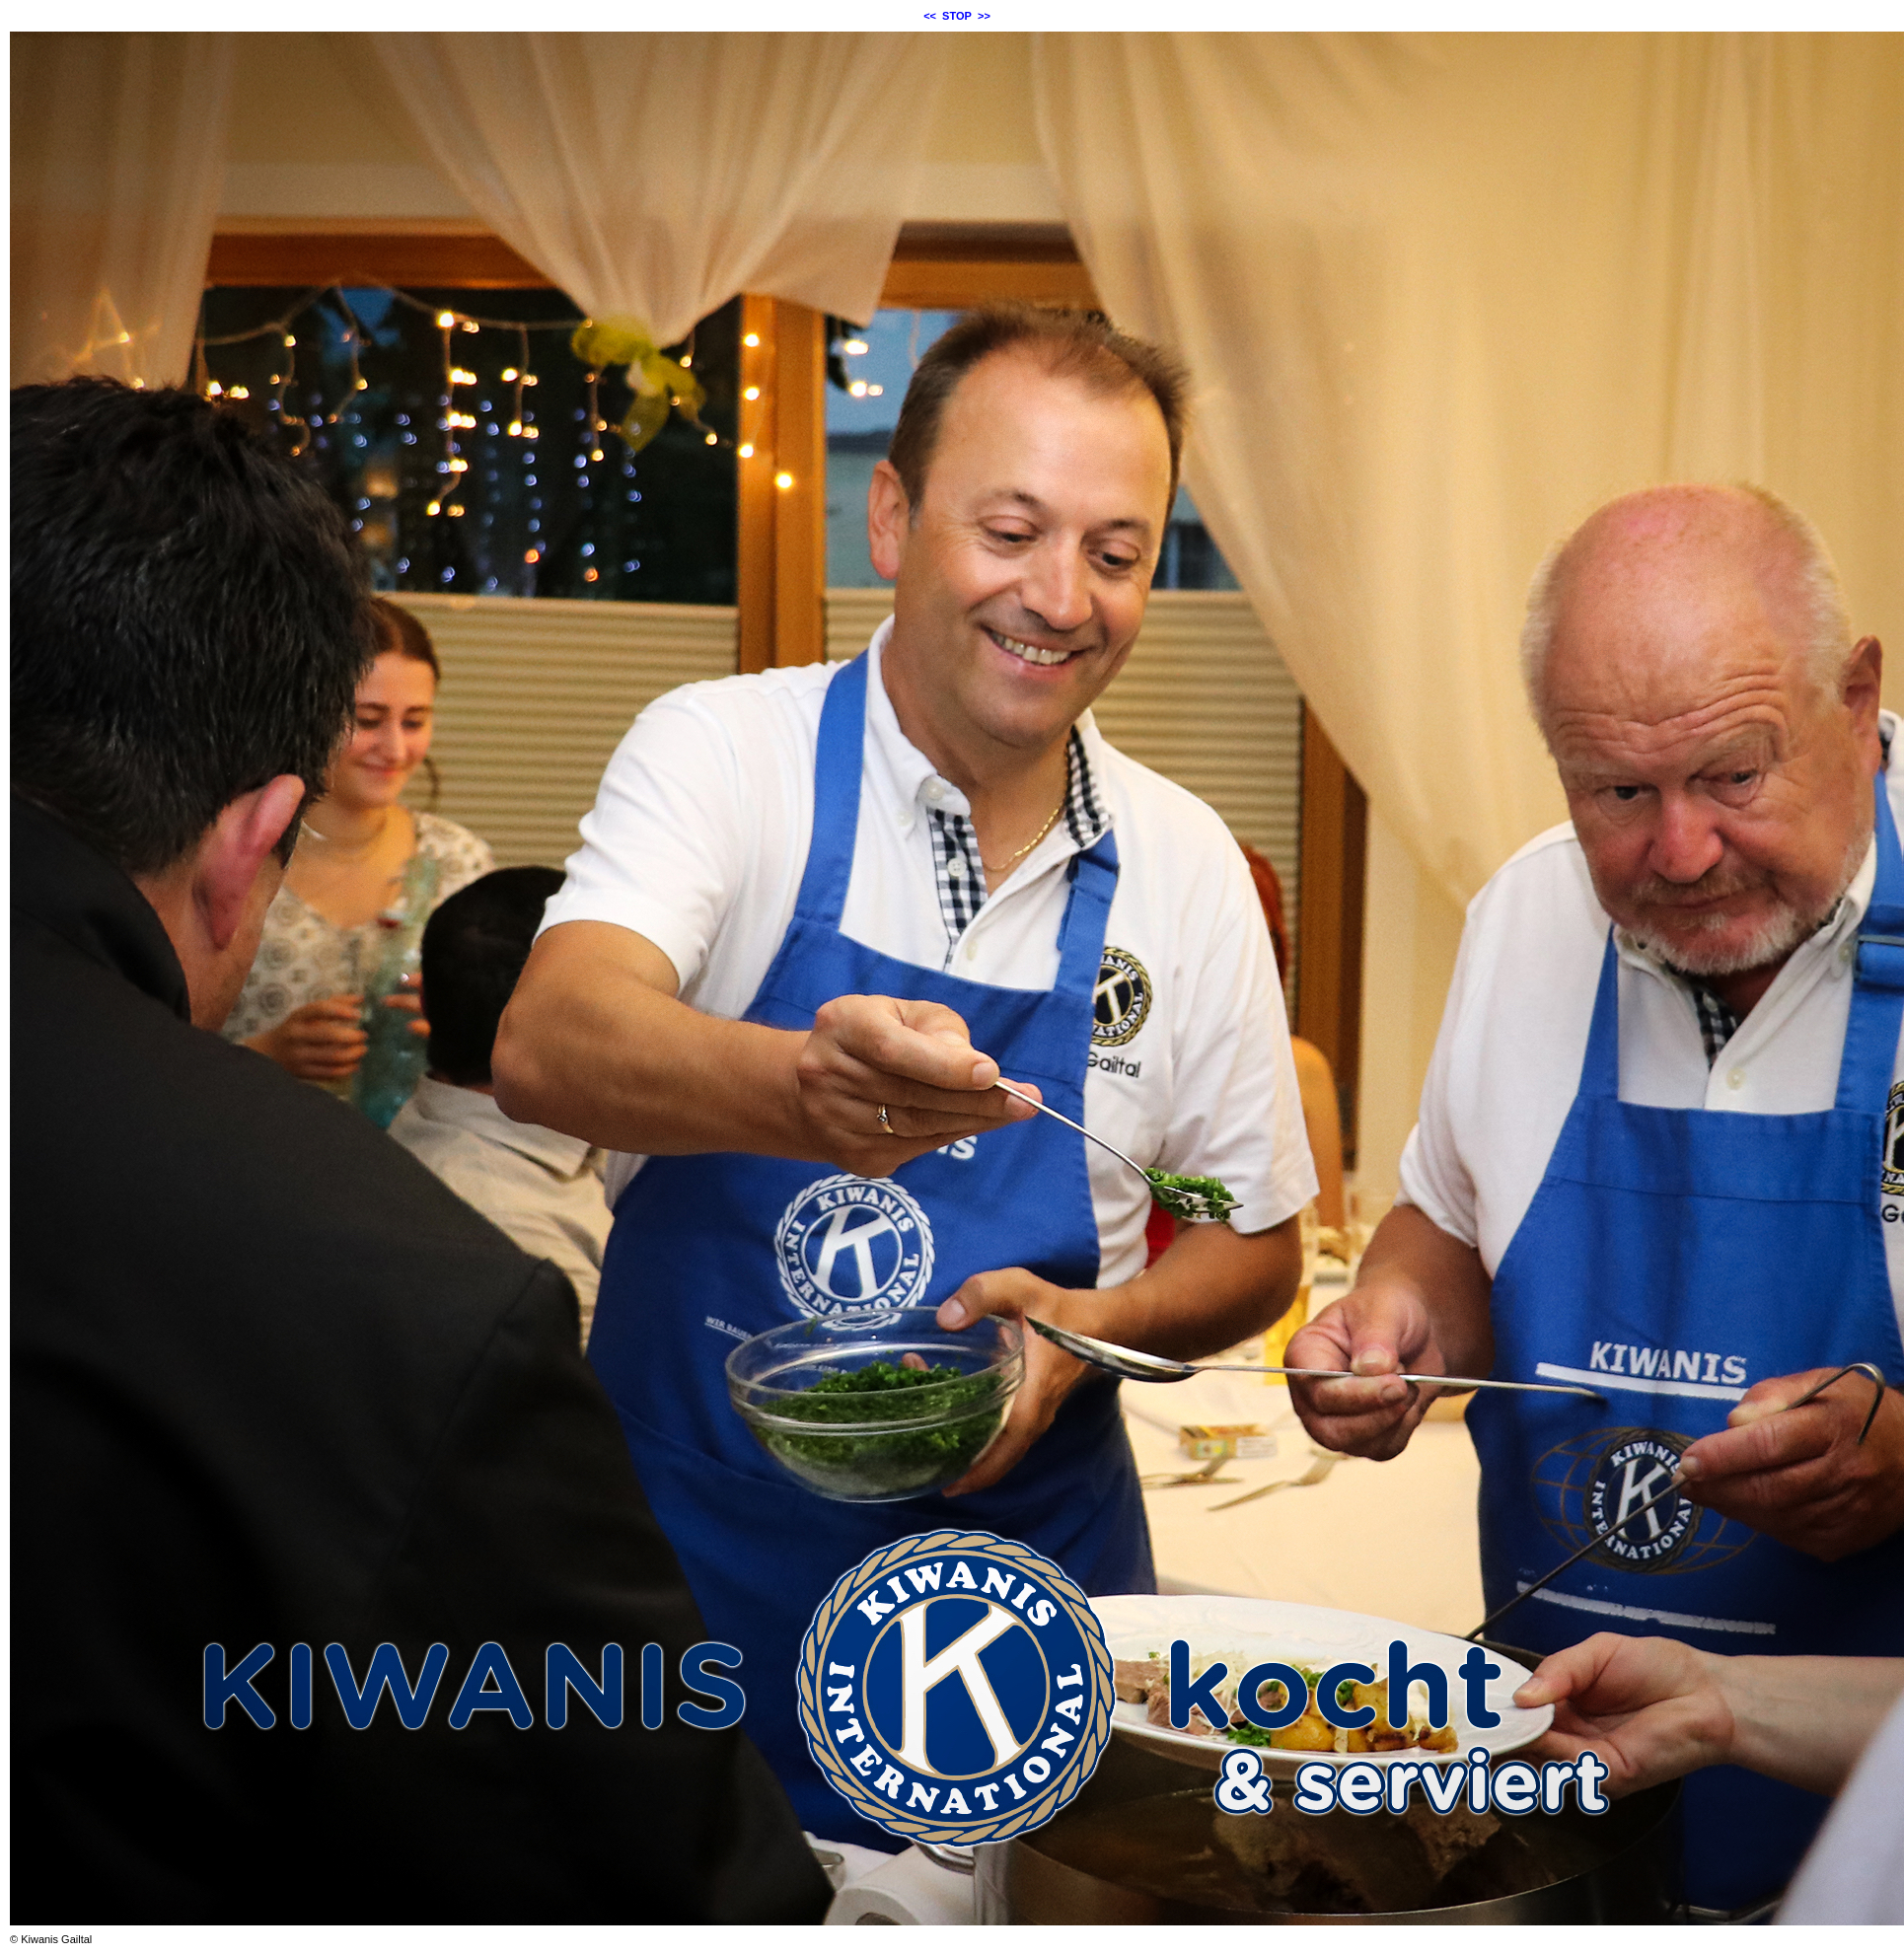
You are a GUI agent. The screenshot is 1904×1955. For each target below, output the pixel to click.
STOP (957, 16)
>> (984, 16)
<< (929, 16)
